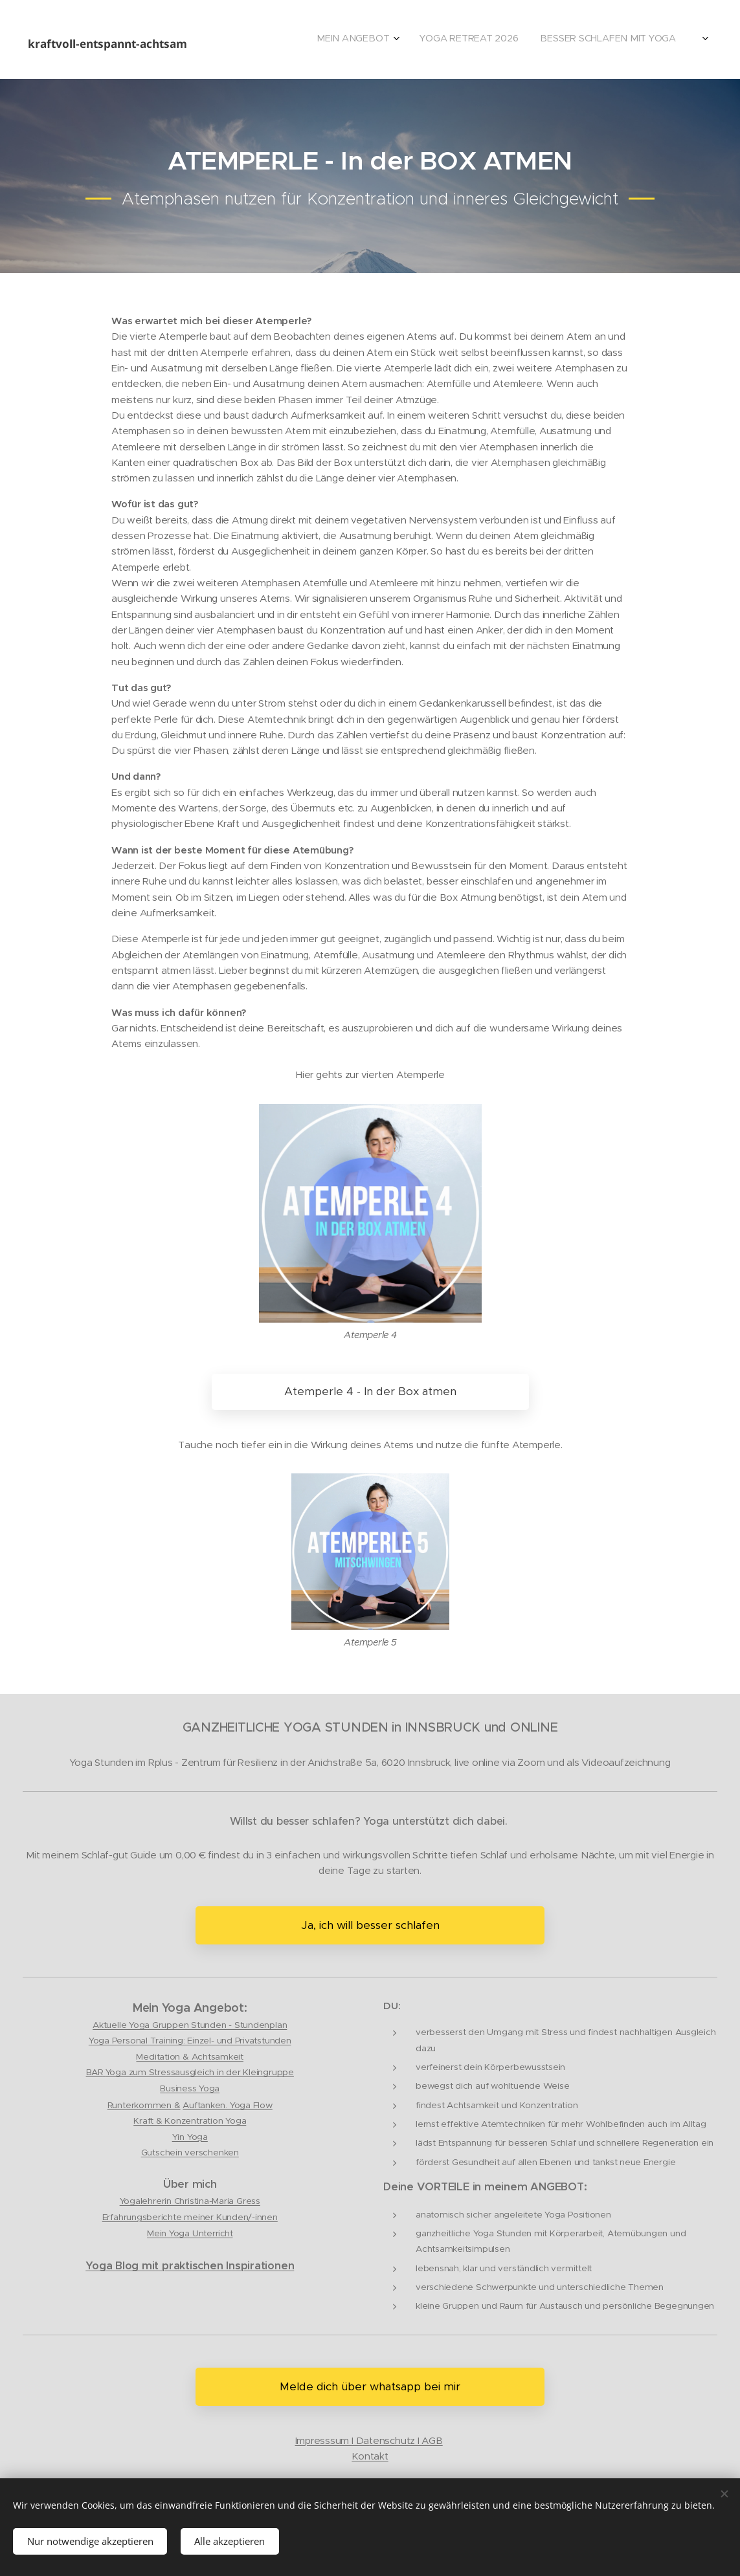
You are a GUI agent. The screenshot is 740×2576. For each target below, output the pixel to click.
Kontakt (370, 2456)
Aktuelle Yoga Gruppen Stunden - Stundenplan (190, 2025)
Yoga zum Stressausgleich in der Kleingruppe (200, 2072)
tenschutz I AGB (406, 2440)
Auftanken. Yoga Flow (227, 2105)
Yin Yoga (190, 2136)
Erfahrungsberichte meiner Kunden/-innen (190, 2217)
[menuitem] (627, 39)
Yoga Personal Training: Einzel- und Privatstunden (190, 2041)
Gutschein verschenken (190, 2153)
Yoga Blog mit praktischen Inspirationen (189, 2266)
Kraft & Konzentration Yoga (189, 2121)
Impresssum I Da (332, 2440)
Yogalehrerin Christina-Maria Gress (190, 2201)
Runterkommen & (144, 2105)
